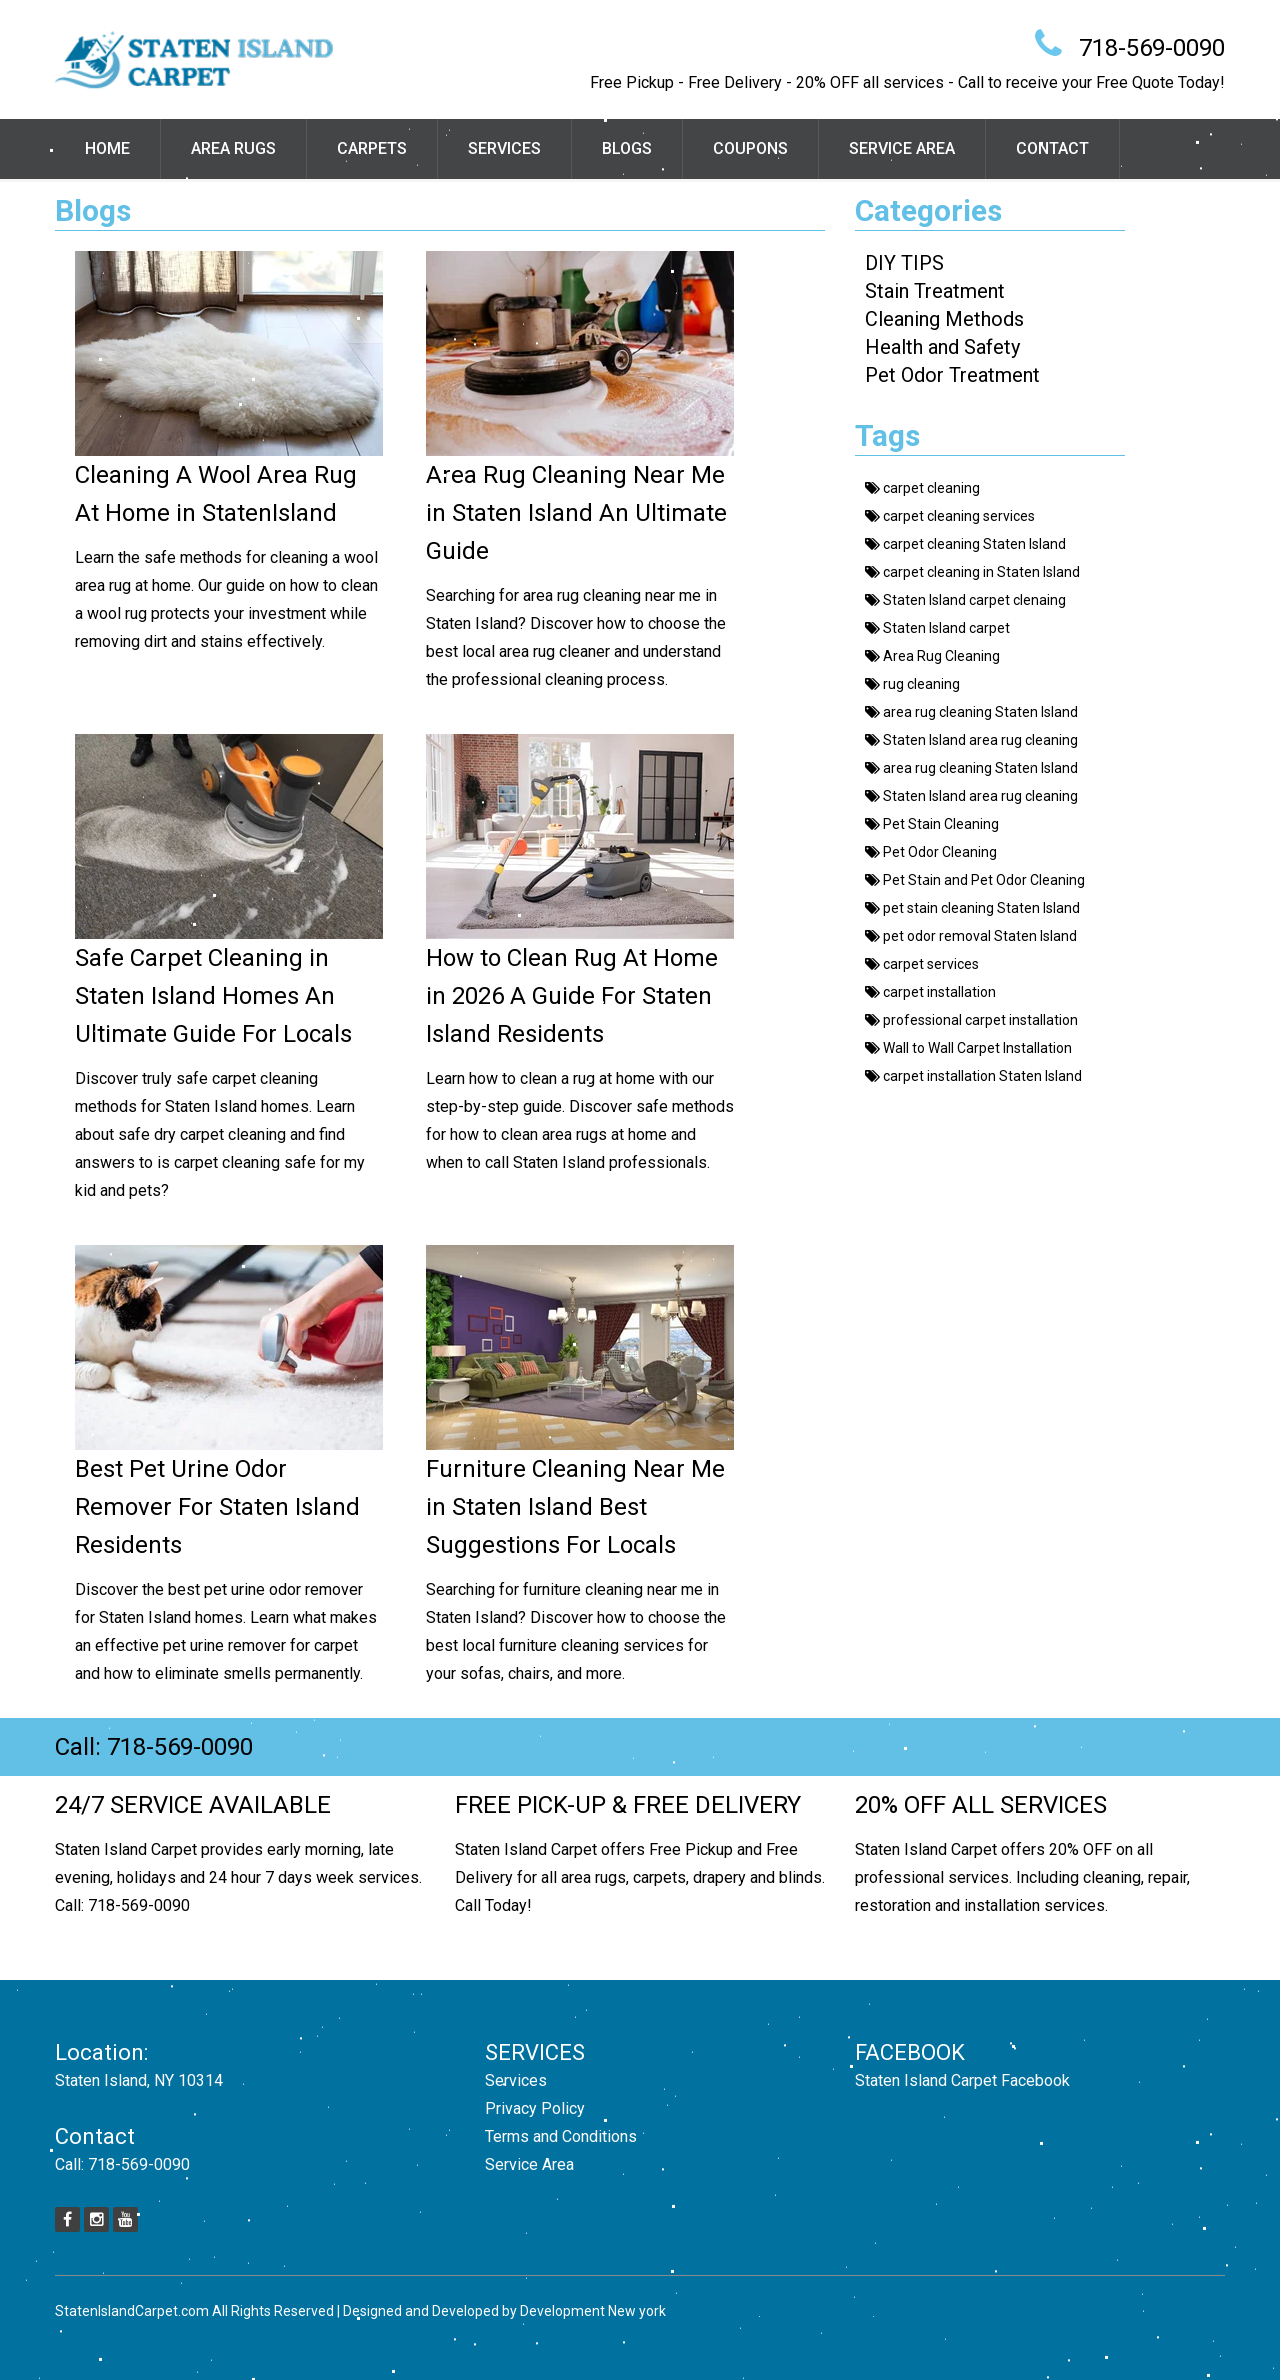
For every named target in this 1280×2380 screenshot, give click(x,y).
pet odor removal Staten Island (971, 936)
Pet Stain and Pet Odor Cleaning (975, 880)
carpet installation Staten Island (973, 1076)
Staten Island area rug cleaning (971, 740)
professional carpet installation (971, 1020)
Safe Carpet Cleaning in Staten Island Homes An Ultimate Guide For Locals (213, 996)
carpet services (922, 964)
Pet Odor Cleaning (931, 852)
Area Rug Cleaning (932, 656)
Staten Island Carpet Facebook (962, 2080)
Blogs (627, 148)
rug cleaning (912, 684)
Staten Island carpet (937, 628)
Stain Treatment (935, 291)
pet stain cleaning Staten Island (972, 908)
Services (504, 148)
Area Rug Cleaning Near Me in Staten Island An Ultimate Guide (576, 513)
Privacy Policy (535, 2108)
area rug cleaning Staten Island (971, 712)
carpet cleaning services (950, 516)
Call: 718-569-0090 (154, 1747)
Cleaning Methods (944, 319)
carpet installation (930, 992)
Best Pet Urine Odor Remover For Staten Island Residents (217, 1507)
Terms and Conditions (561, 2136)
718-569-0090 (1152, 48)
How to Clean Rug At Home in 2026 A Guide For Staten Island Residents (572, 996)
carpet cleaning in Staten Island (972, 572)
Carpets (372, 148)
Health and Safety (942, 347)
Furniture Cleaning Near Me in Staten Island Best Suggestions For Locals (575, 1507)
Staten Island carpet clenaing (965, 600)
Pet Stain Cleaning (932, 824)
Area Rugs (233, 148)
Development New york (593, 2311)
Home (107, 148)
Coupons (750, 148)
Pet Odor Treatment (952, 375)
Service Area (902, 148)
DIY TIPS (904, 263)
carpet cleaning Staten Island (965, 544)
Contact (1052, 148)
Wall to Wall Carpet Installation (968, 1048)
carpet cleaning (922, 488)
